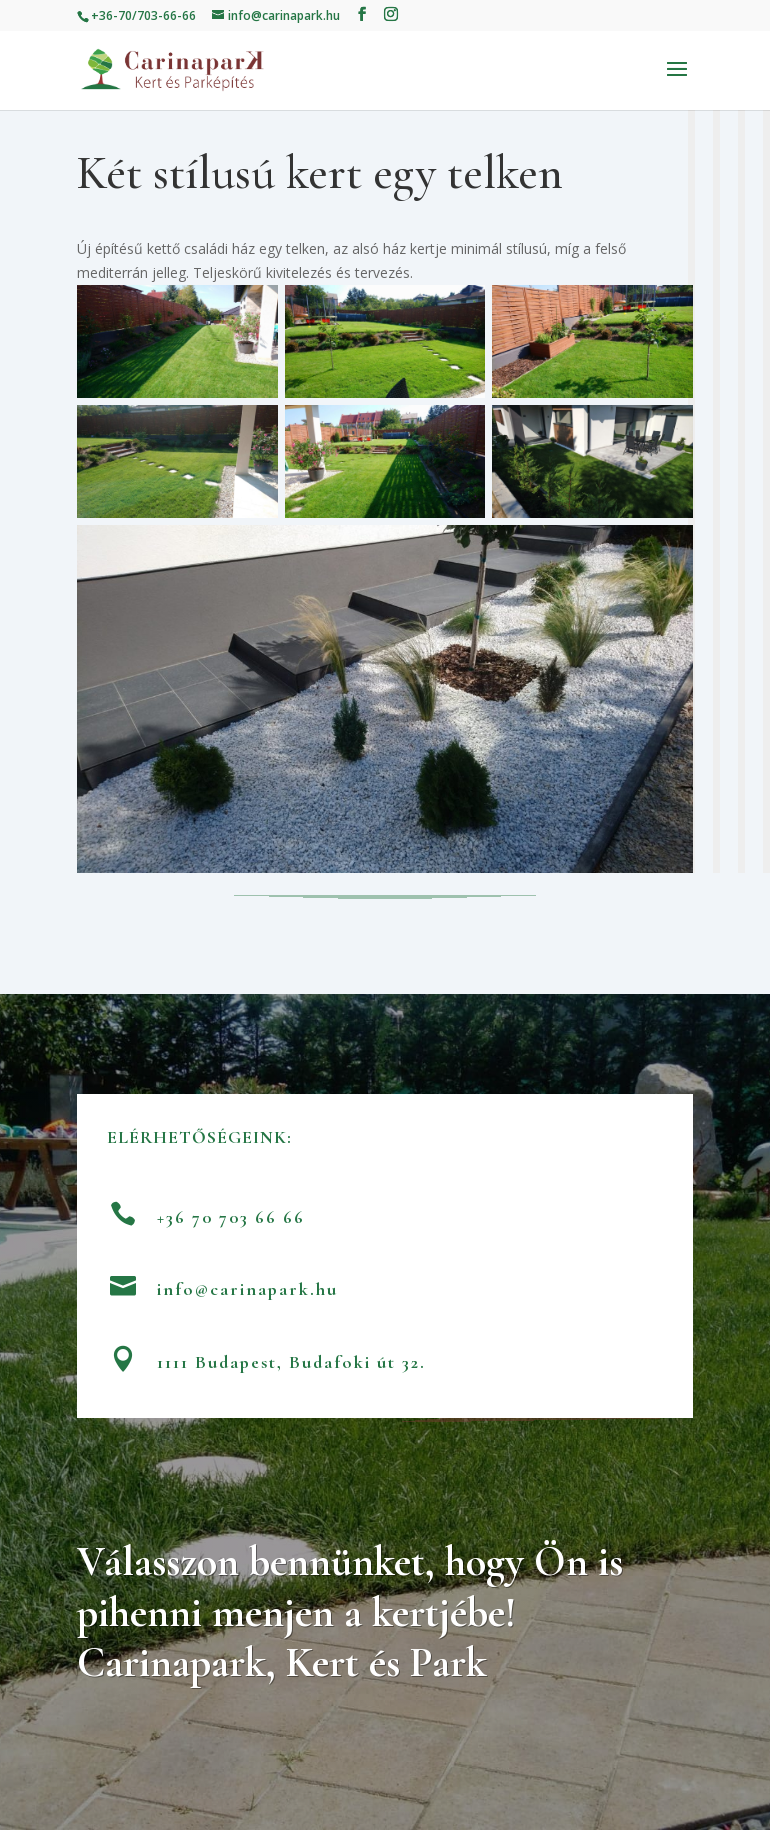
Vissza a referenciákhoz (385, 902)
